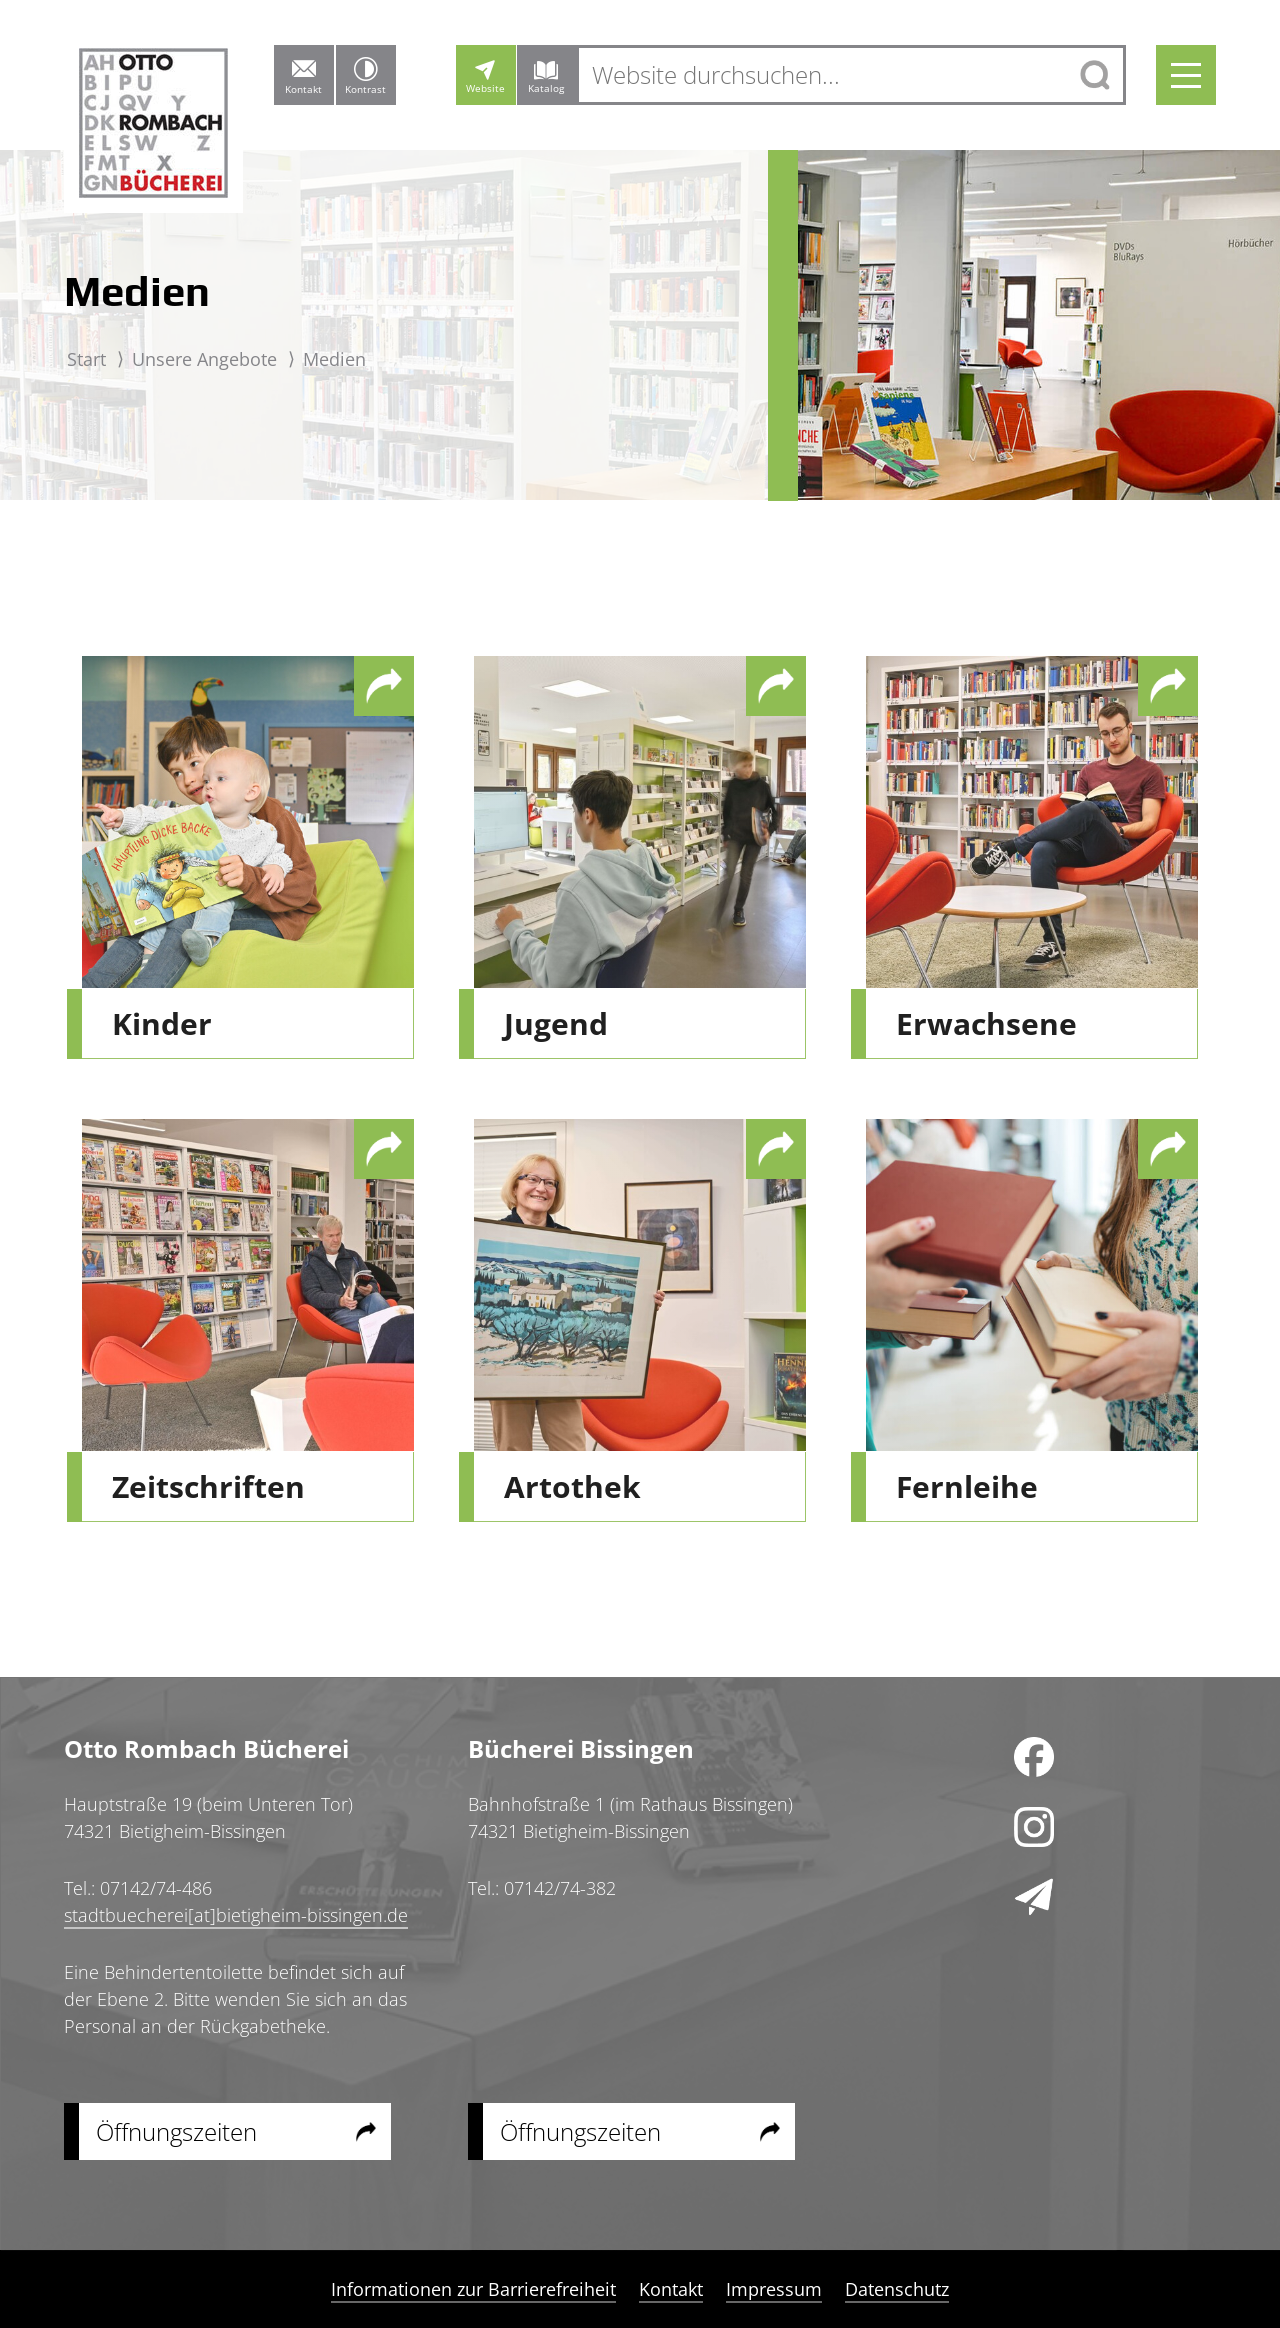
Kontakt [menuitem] (671, 2289)
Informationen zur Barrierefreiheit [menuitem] (473, 2289)
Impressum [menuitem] (774, 2289)
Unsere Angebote (204, 359)
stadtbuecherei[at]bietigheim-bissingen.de (236, 1915)
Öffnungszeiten (176, 2131)
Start (86, 359)
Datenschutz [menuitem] (897, 2289)
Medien (334, 359)
